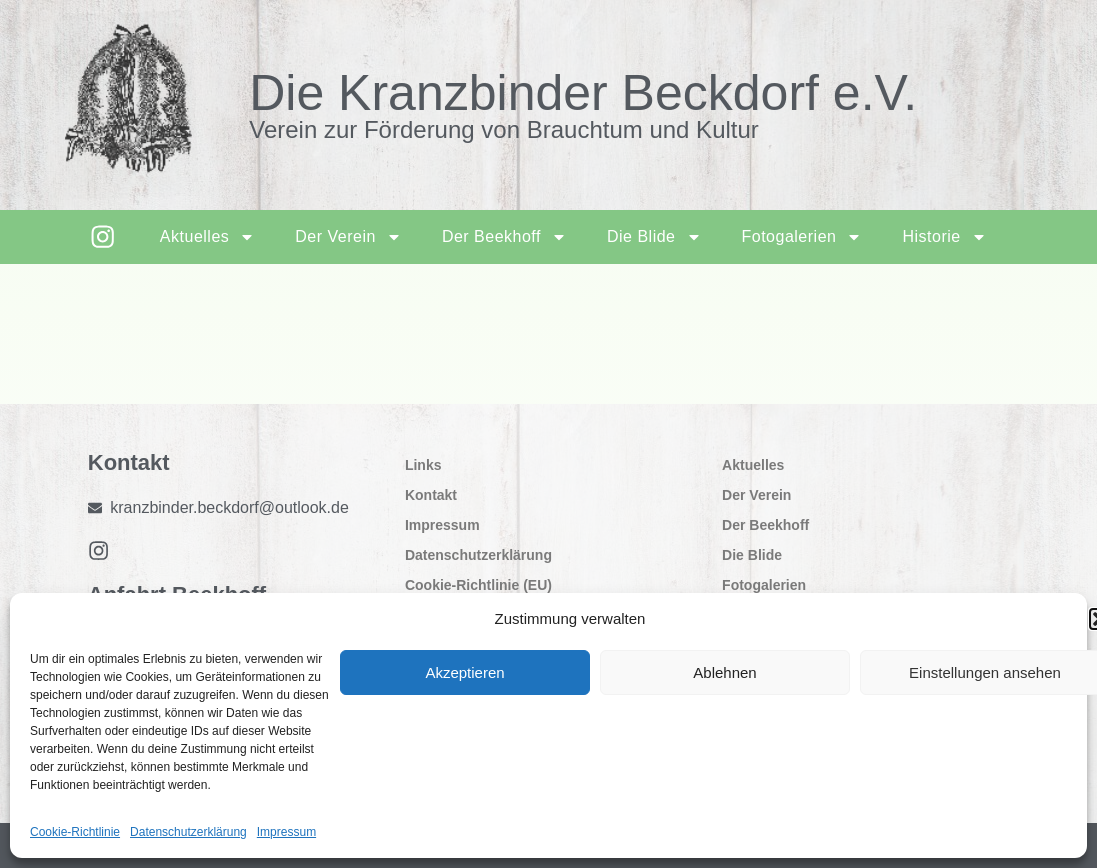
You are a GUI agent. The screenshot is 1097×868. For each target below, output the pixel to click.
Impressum (286, 832)
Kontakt (431, 495)
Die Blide (653, 237)
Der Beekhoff (503, 237)
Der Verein (347, 237)
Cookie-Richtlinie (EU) (478, 585)
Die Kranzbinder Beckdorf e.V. (583, 93)
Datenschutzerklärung (188, 832)
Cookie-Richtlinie (75, 832)
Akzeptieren (464, 672)
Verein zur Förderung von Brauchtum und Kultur (504, 129)
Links (423, 465)
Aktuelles (206, 237)
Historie (943, 237)
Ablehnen (724, 672)
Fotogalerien (800, 237)
